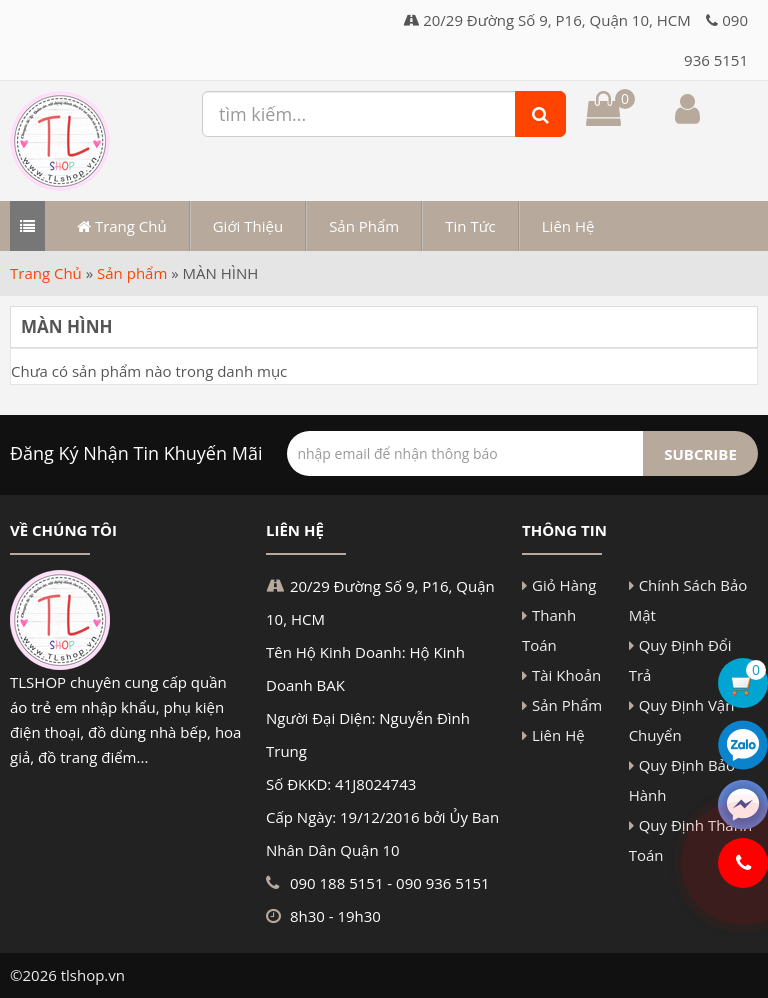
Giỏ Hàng (564, 585)
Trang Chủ (122, 226)
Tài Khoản (566, 675)
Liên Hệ (568, 226)
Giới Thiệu (248, 226)
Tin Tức (470, 226)
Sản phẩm (132, 273)
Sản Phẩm (364, 226)
